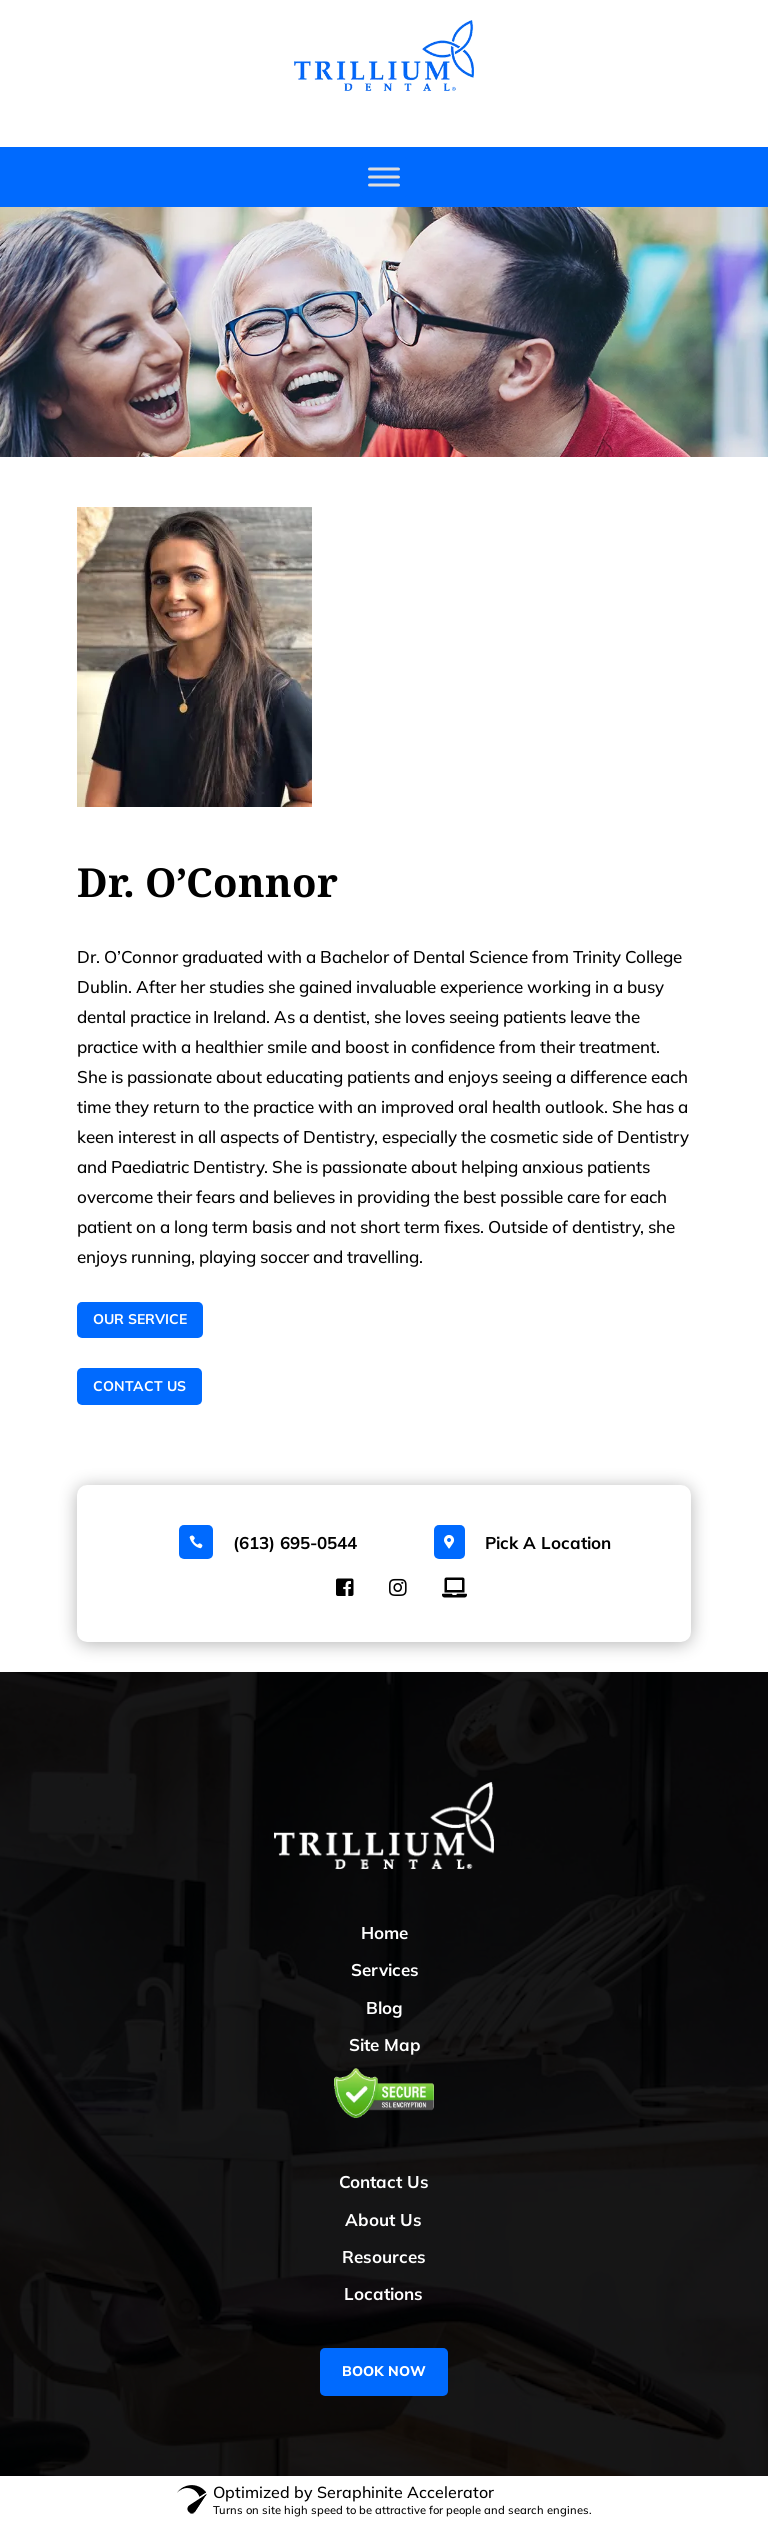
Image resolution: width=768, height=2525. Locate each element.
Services (385, 1969)
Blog (384, 2007)
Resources (384, 2256)
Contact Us (139, 1386)
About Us (383, 2219)
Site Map (385, 2044)
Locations (383, 2293)
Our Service (140, 1319)
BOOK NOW (384, 2371)
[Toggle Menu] (384, 177)
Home (384, 1932)
